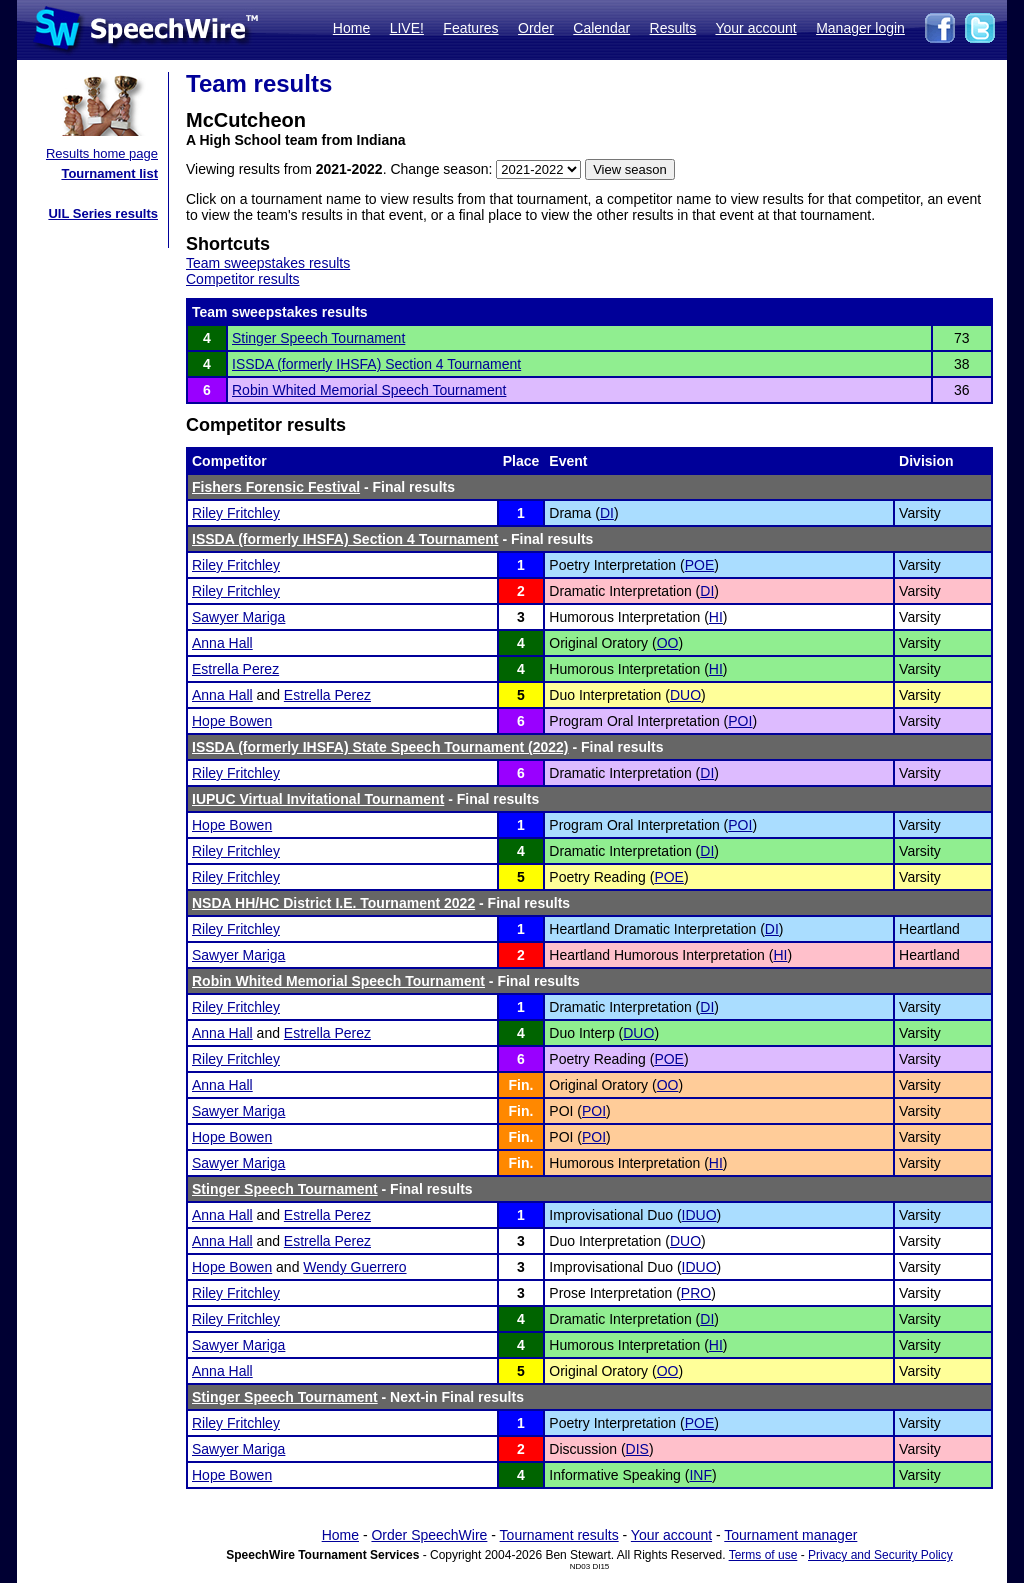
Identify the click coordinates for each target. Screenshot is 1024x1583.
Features (470, 28)
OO (668, 643)
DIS (637, 1449)
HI (716, 617)
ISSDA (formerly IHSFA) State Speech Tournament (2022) (380, 747)
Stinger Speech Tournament (318, 338)
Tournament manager (790, 1535)
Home (351, 28)
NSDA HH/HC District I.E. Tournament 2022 (333, 903)
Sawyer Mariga (238, 617)
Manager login (860, 28)
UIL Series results (103, 213)
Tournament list (109, 173)
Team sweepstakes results (268, 263)
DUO (685, 695)
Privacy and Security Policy (880, 1555)
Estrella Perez (235, 669)
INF (700, 1475)
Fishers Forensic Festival (276, 487)
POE (700, 565)
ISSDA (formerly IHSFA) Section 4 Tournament (376, 364)
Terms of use (763, 1555)
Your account (755, 28)
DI (607, 513)
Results (673, 28)
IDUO (699, 1215)
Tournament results (559, 1535)
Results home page (102, 153)
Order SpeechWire (429, 1535)
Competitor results (243, 279)
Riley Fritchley (236, 513)
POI (740, 721)
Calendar (601, 28)
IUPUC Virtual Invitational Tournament (318, 799)
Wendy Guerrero (354, 1267)
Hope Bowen (232, 721)
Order (536, 28)
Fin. (521, 1085)
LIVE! (407, 28)
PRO (696, 1293)
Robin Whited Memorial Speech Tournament (369, 390)
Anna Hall (222, 643)
